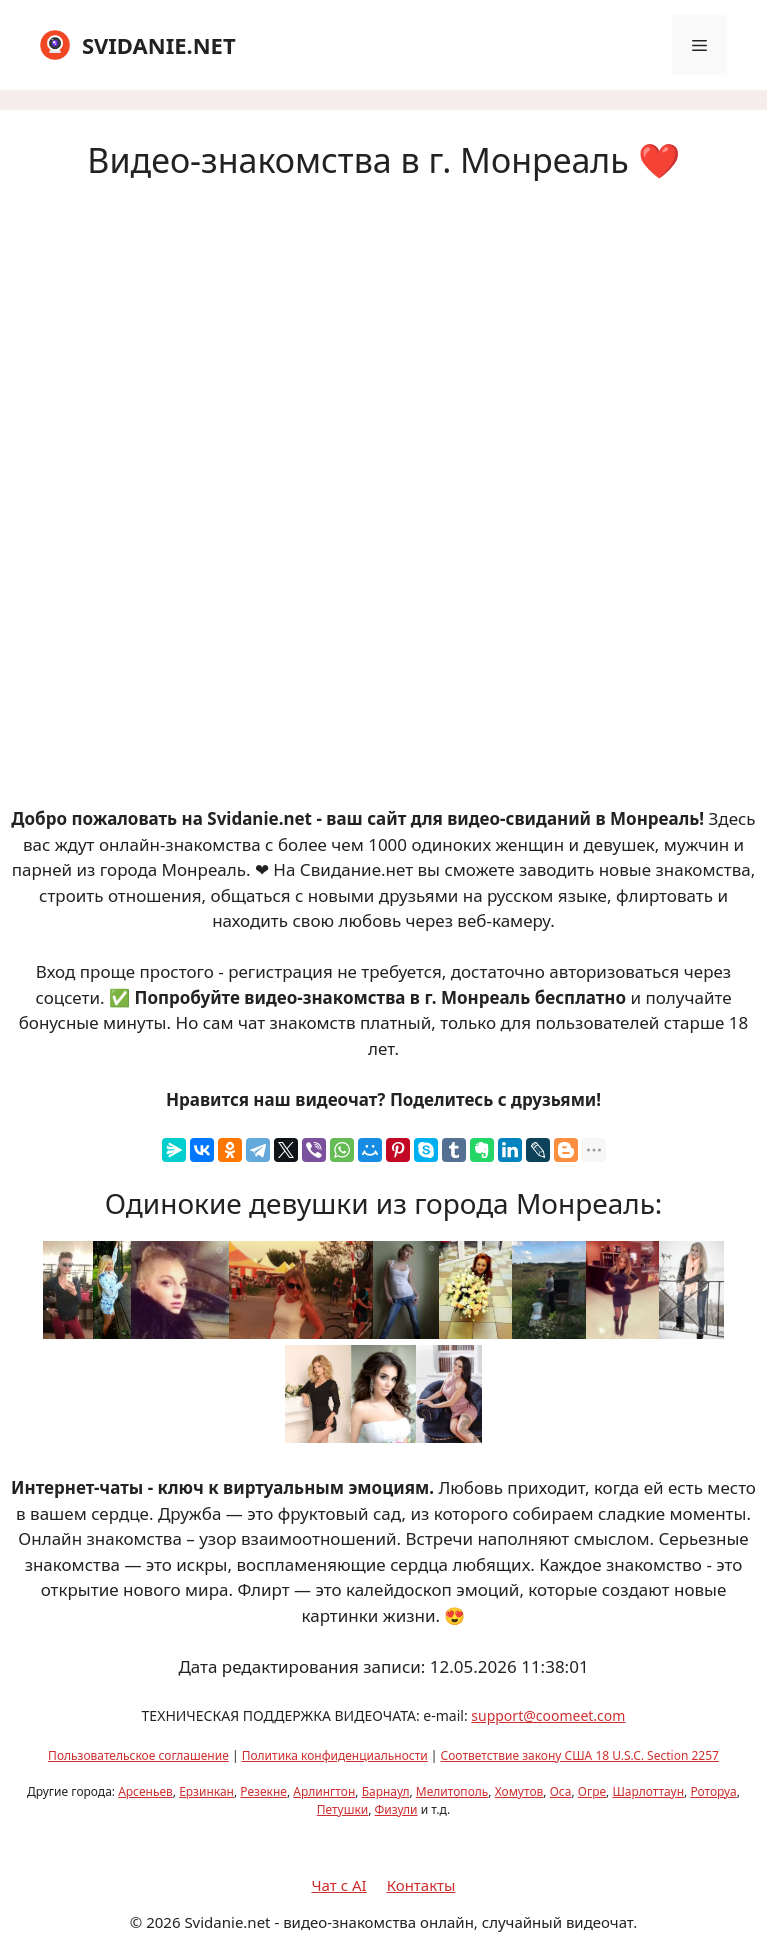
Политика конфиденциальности (335, 1755)
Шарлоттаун (648, 1791)
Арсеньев (145, 1791)
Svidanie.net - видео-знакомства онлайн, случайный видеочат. (410, 1922)
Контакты (421, 1885)
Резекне (263, 1791)
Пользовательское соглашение (138, 1755)
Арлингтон (324, 1791)
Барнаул (386, 1791)
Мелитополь (452, 1791)
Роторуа (713, 1791)
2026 (163, 1922)
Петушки (343, 1809)
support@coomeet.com (548, 1715)
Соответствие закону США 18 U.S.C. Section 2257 (580, 1755)
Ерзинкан (206, 1791)
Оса (561, 1791)
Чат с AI (339, 1885)
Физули (396, 1809)
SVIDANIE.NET (159, 45)
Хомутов (519, 1791)
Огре (592, 1791)
